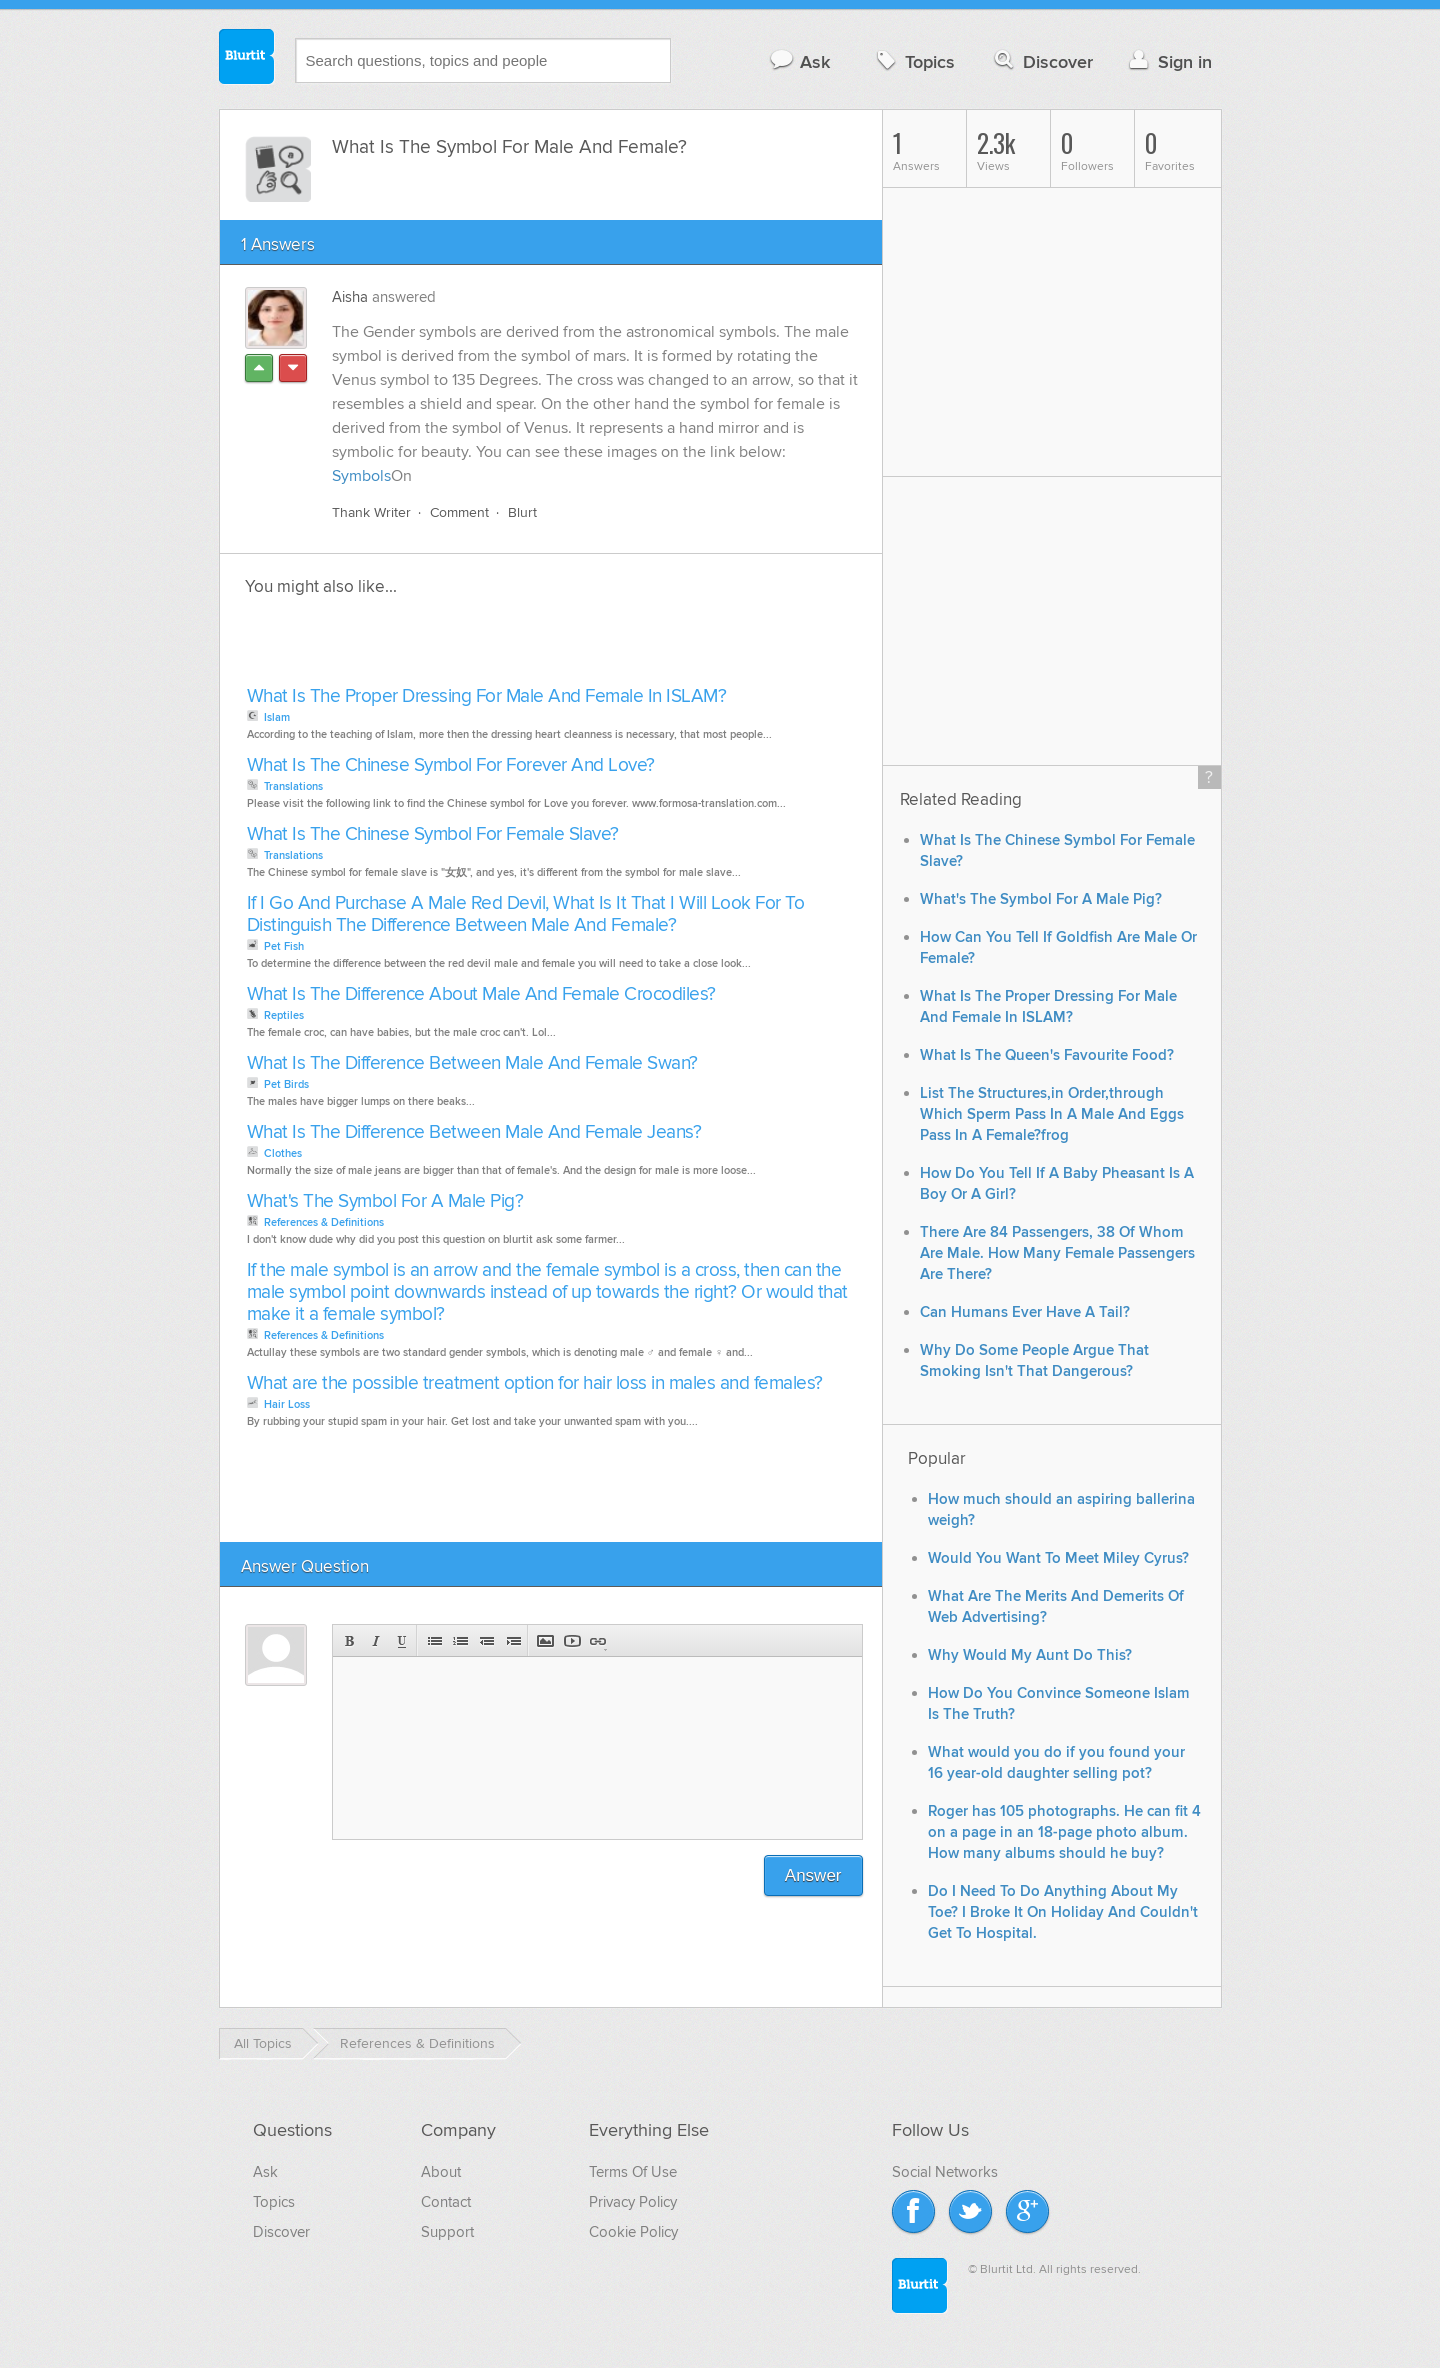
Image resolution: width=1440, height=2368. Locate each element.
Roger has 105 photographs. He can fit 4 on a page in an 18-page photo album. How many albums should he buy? (1064, 1832)
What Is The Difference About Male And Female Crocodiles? (481, 994)
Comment (459, 512)
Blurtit (247, 59)
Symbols (361, 476)
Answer (813, 1875)
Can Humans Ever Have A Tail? (1025, 1312)
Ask (799, 61)
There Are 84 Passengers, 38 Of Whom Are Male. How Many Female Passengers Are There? (1057, 1253)
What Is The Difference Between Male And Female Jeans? (474, 1132)
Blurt (522, 512)
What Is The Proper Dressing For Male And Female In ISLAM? (487, 696)
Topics (913, 61)
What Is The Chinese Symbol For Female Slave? (433, 834)
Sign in (1168, 61)
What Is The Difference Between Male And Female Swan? (472, 1063)
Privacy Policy (633, 2202)
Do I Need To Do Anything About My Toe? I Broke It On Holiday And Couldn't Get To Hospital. (1063, 1912)
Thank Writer (371, 512)
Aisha (350, 297)
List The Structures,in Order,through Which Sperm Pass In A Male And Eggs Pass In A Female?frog (1052, 1114)
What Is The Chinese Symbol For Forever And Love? (451, 765)
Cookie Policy (633, 2232)
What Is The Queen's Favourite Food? (1047, 1055)
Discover (1041, 61)
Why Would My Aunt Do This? (1030, 1655)
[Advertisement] (472, 647)
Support (447, 2232)
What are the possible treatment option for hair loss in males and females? (535, 1383)
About (441, 2172)
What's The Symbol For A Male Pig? (385, 1201)
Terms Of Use (633, 2172)
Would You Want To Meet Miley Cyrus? (1058, 1558)
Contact (446, 2202)
